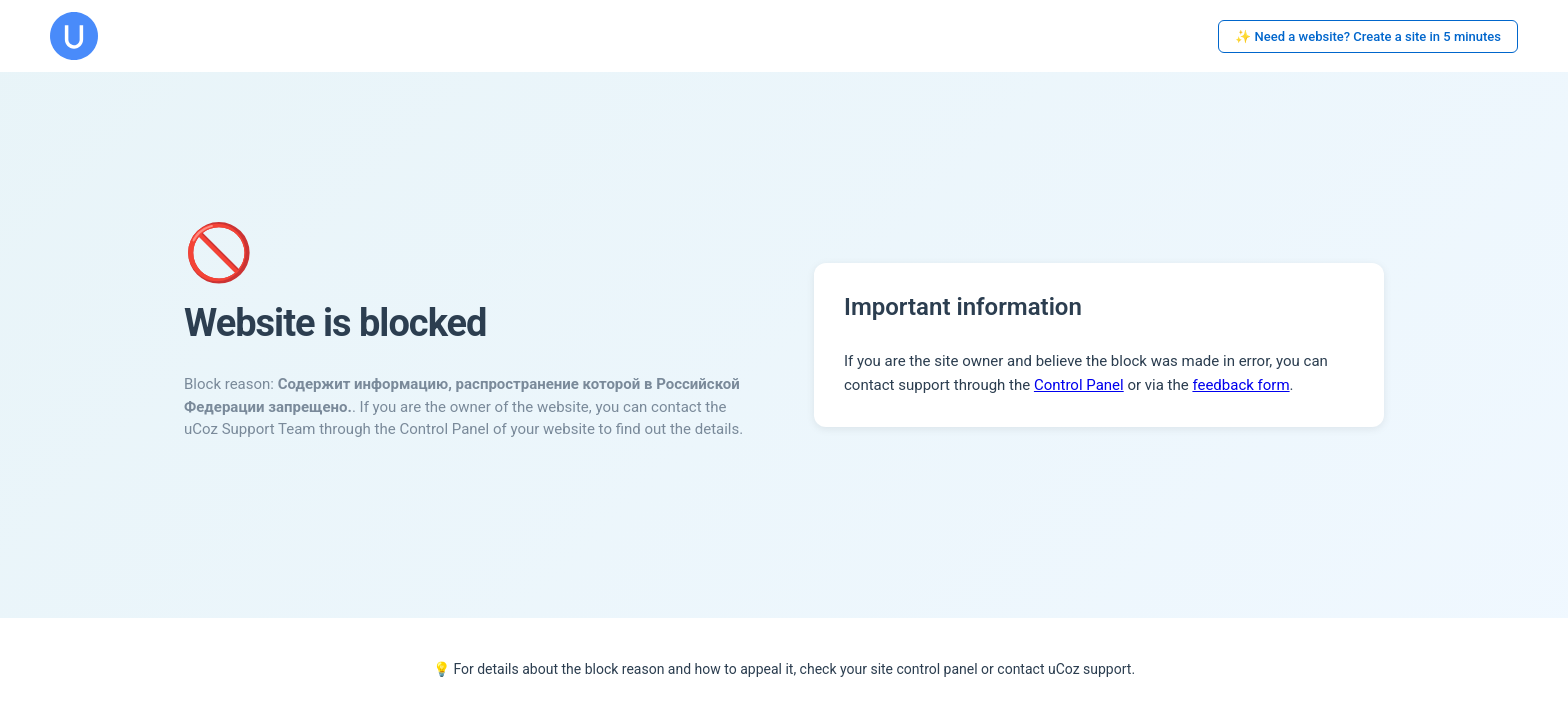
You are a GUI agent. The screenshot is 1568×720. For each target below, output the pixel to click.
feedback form (1240, 385)
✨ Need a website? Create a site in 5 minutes (1368, 36)
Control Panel (1079, 385)
